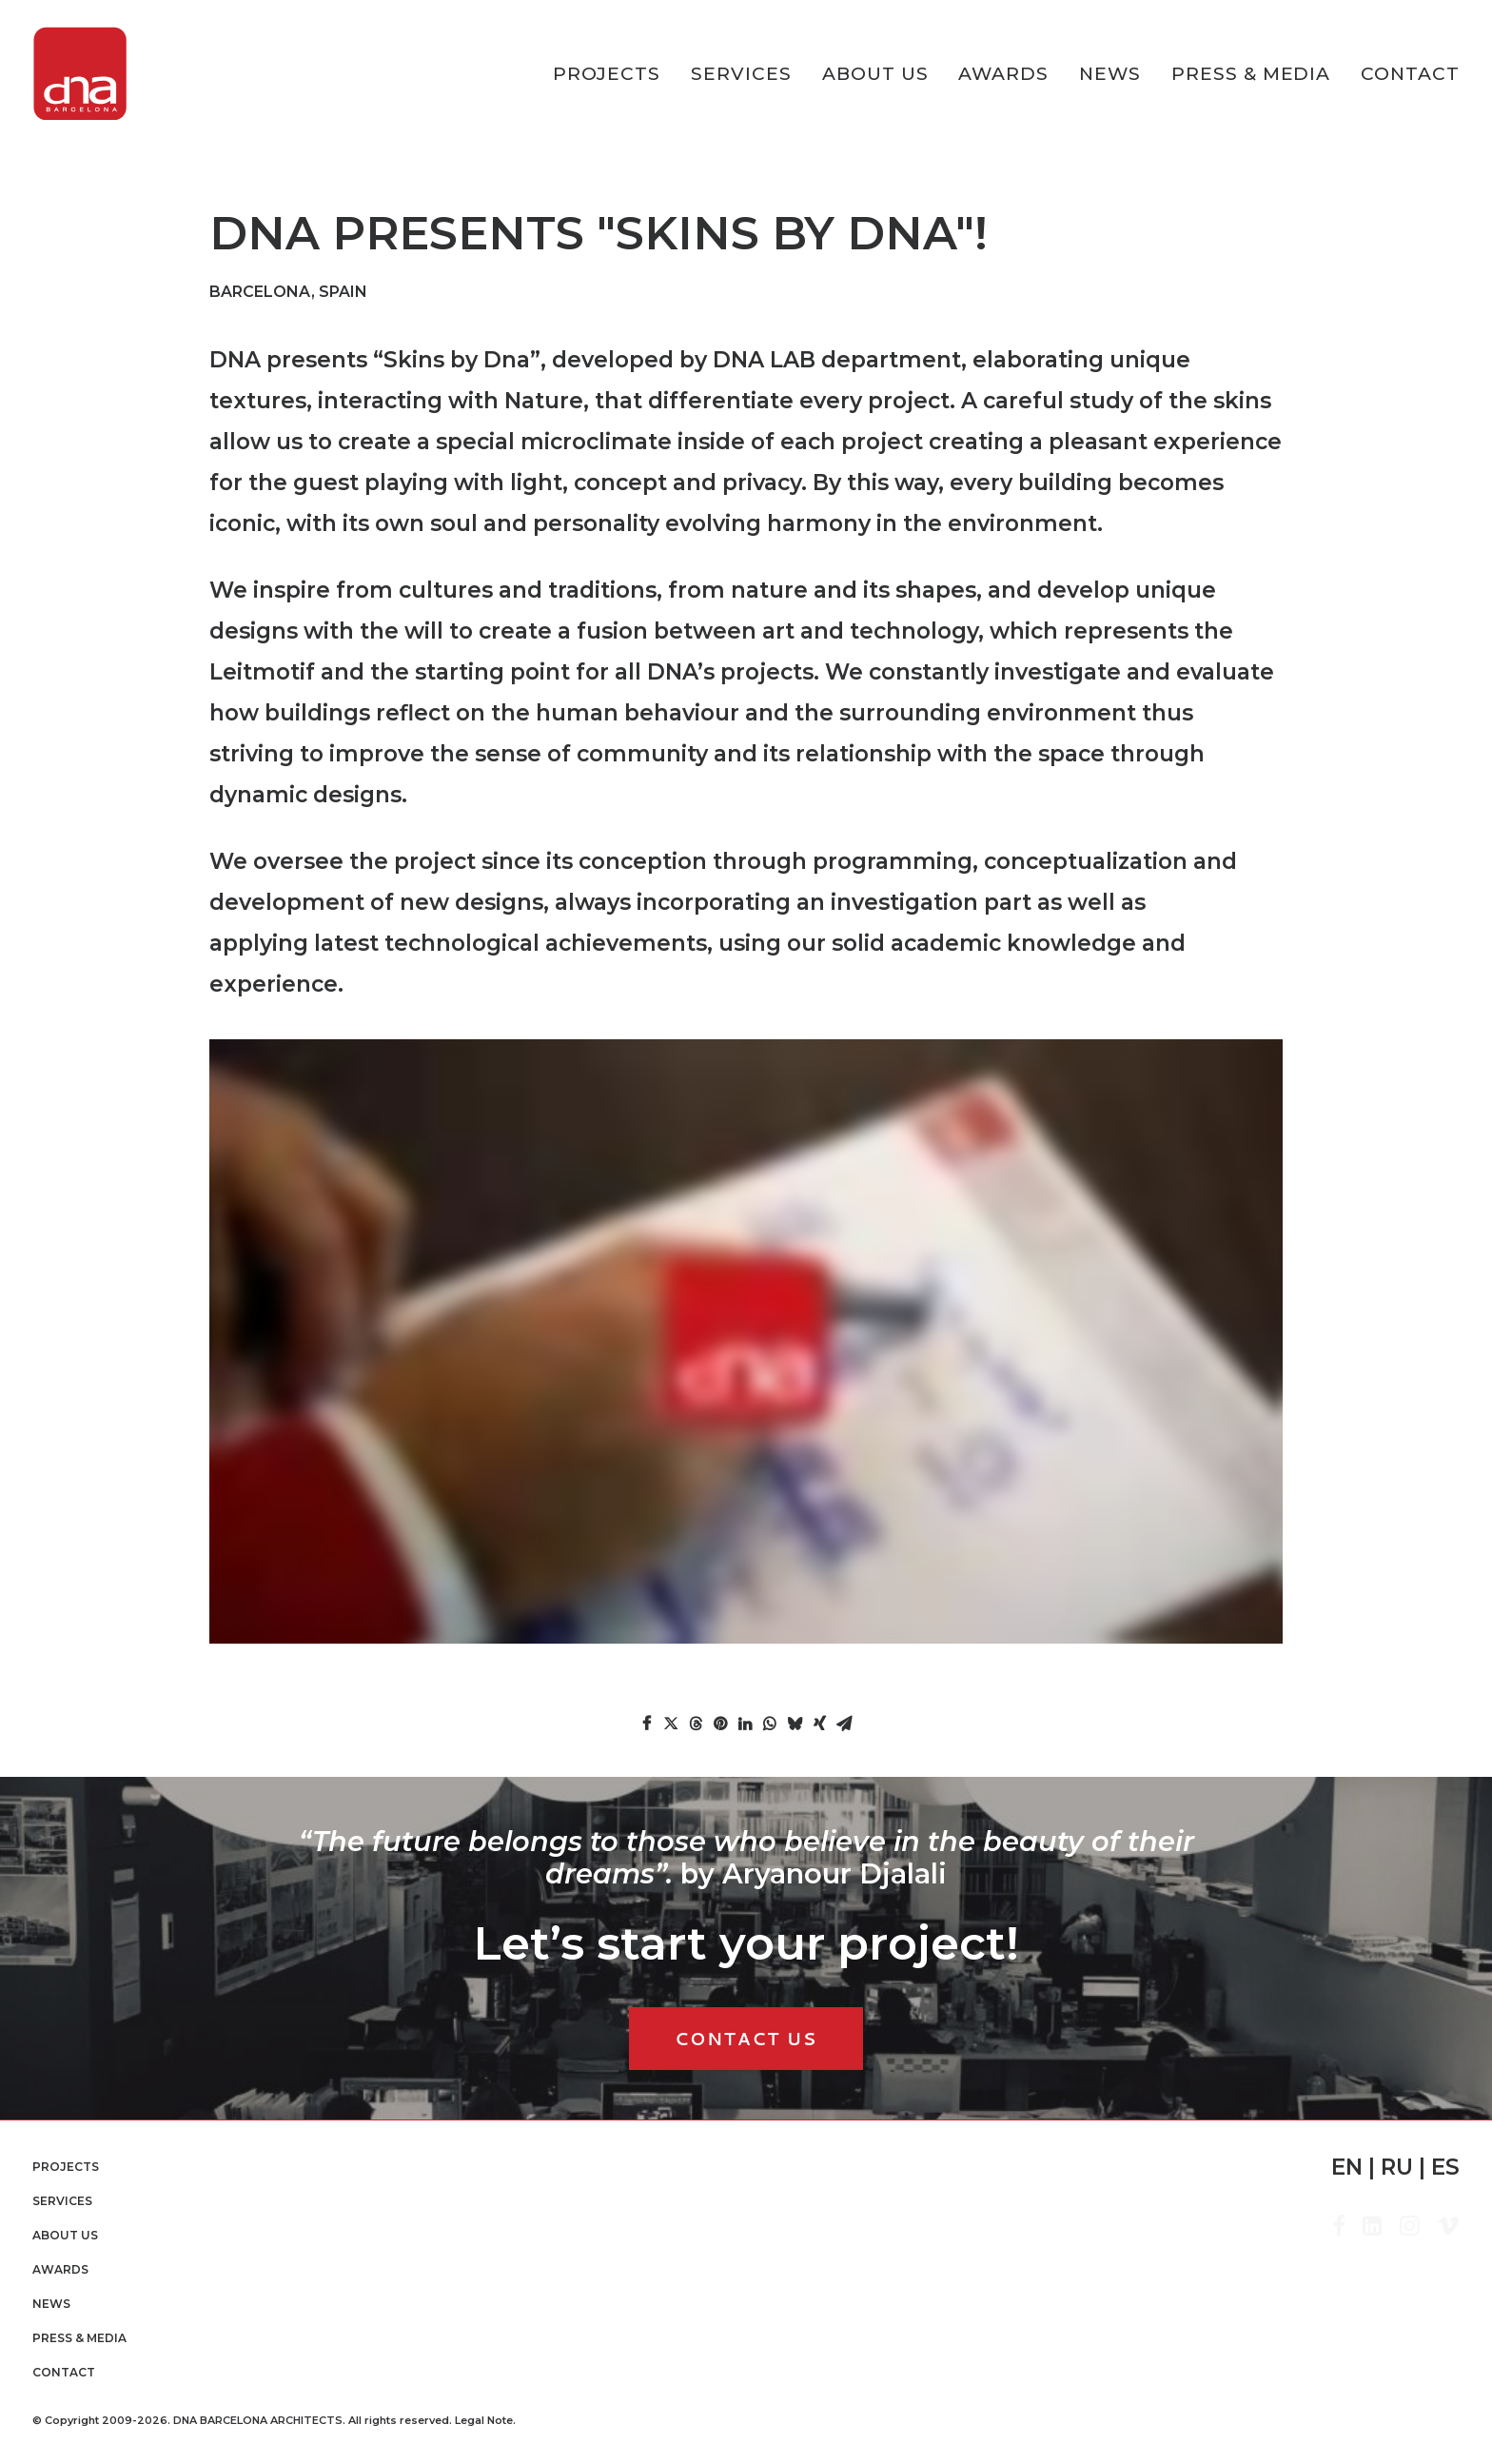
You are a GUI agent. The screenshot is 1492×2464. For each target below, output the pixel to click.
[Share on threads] (695, 1723)
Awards (1003, 74)
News (1110, 74)
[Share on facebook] (646, 1723)
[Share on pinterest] (720, 1723)
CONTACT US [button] (746, 2038)
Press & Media (1250, 74)
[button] (1338, 2230)
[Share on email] (844, 1723)
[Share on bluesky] (794, 1723)
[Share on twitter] (670, 1723)
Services (741, 74)
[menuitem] (614, 74)
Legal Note (484, 2420)
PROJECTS (607, 74)
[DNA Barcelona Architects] (80, 74)
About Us (875, 74)
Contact (1410, 74)
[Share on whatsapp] (769, 1723)
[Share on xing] (819, 1723)
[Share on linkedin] (745, 1723)
